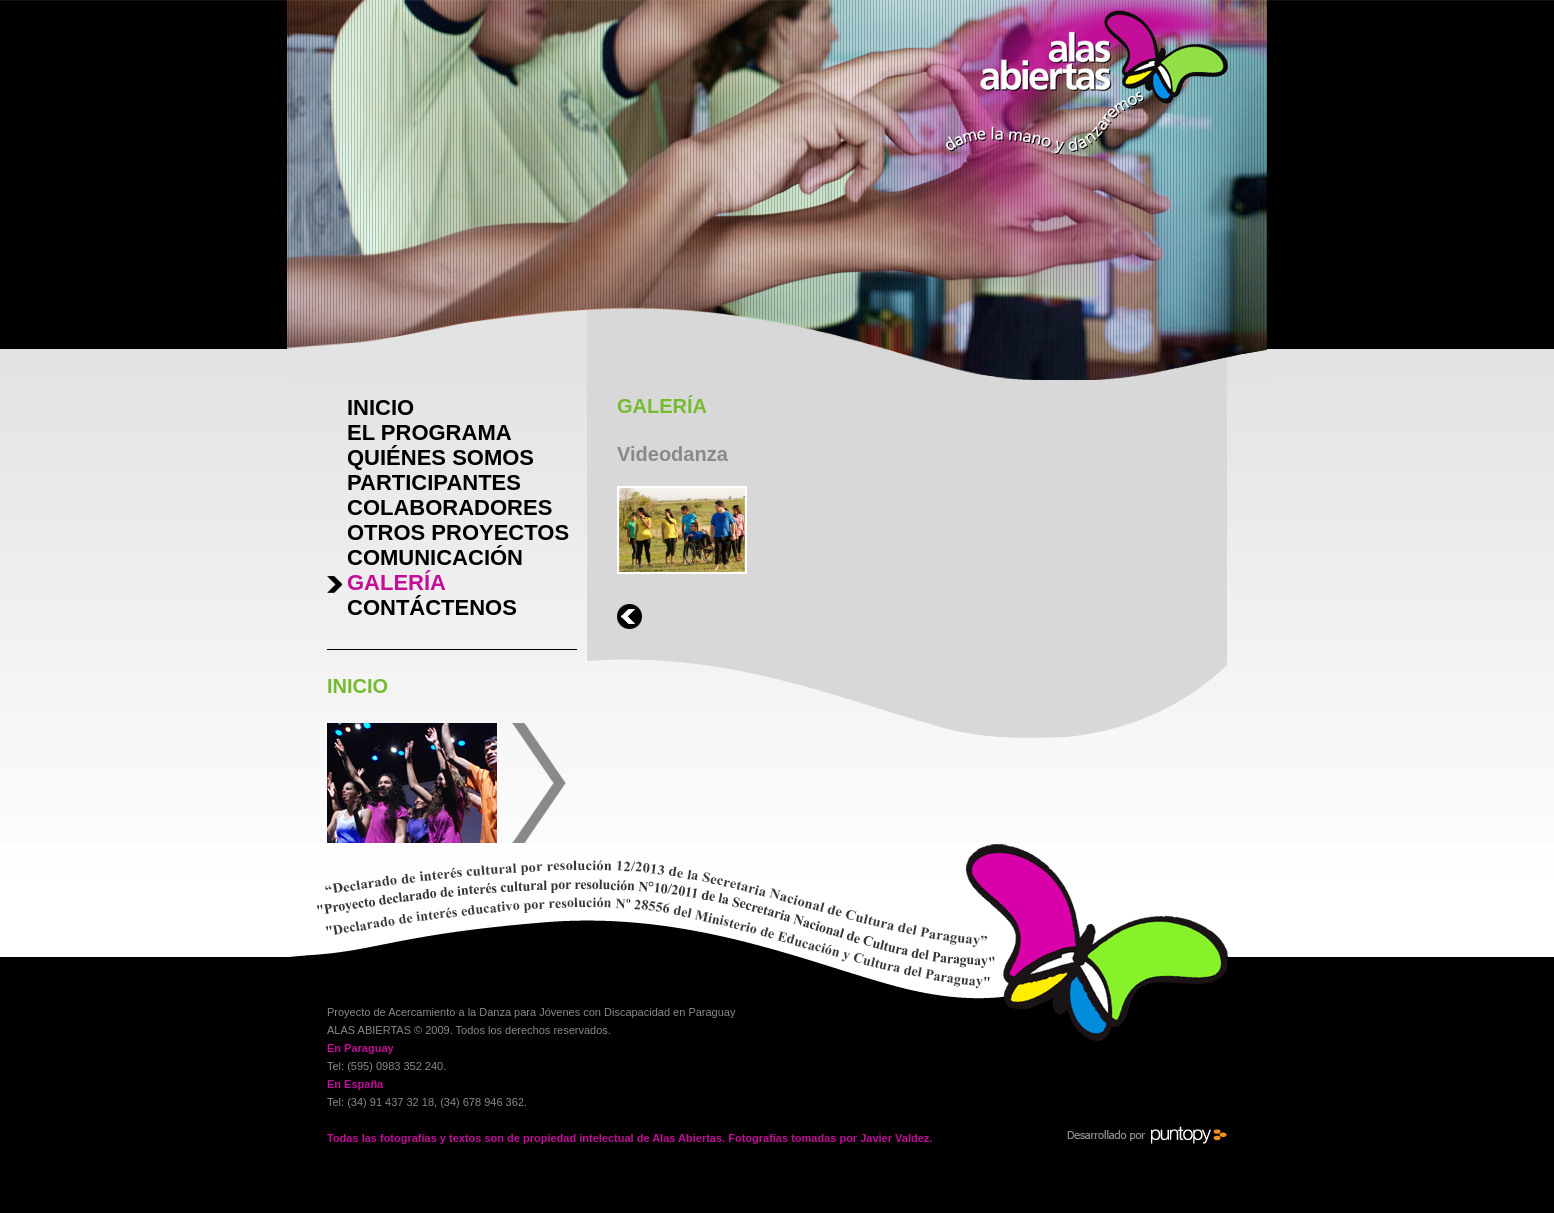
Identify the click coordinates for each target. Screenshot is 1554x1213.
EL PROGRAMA (429, 432)
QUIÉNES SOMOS (440, 457)
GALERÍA (396, 582)
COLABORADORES (449, 507)
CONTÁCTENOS (432, 607)
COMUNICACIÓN (435, 557)
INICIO (380, 407)
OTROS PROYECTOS (458, 532)
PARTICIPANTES (434, 482)
